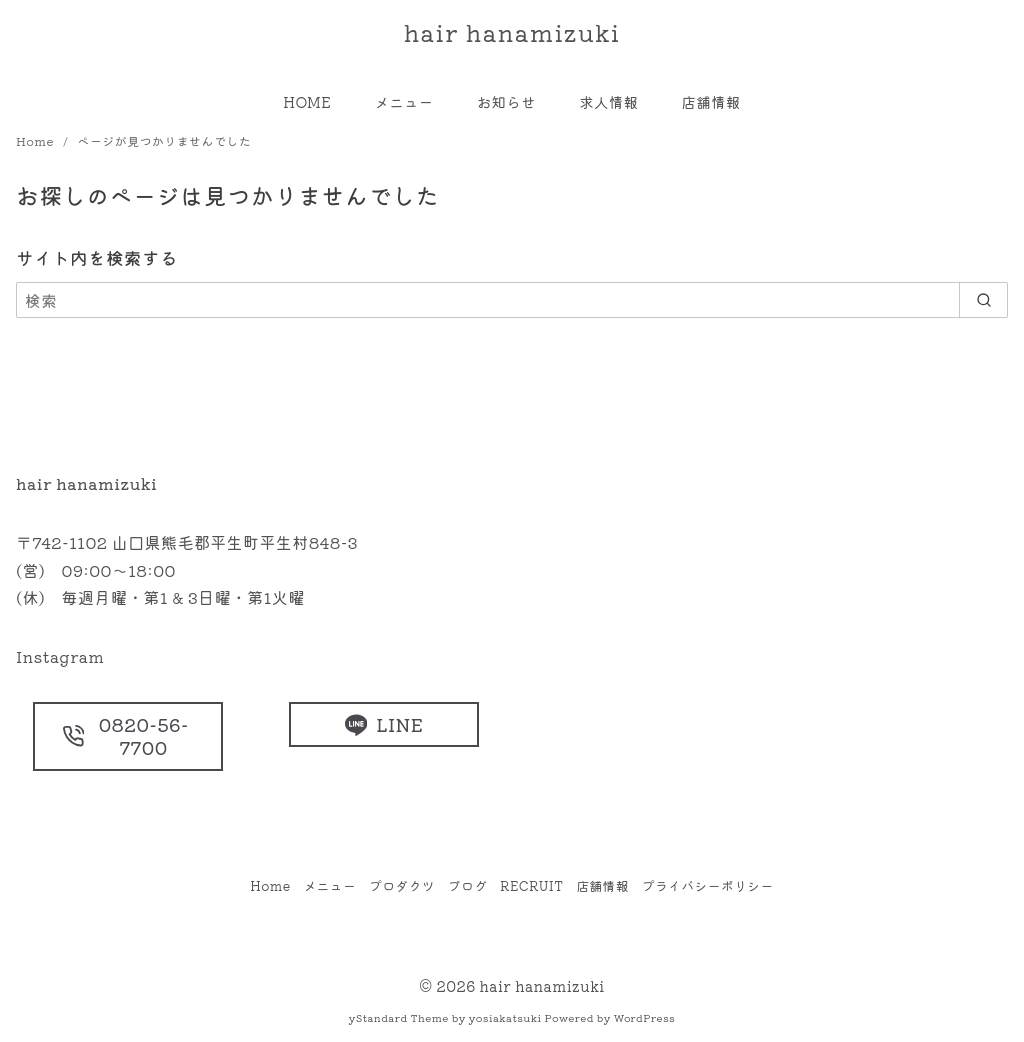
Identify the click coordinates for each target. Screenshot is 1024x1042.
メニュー (403, 101)
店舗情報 (711, 101)
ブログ (468, 885)
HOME (307, 101)
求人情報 (608, 101)
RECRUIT (531, 885)
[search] (983, 300)
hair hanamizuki (512, 31)
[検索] (512, 300)
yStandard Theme (399, 1017)
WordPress (644, 1017)
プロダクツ (402, 885)
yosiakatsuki (505, 1017)
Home (36, 140)
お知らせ (506, 101)
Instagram (60, 656)
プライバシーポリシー (708, 885)
